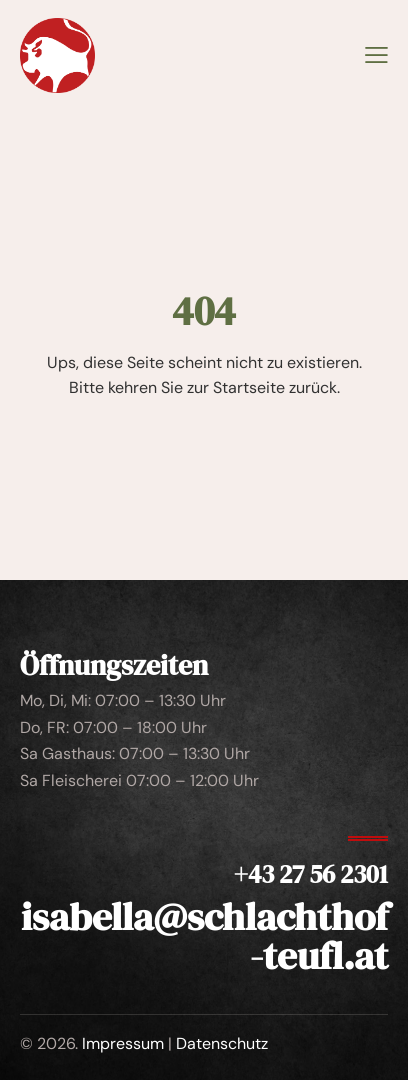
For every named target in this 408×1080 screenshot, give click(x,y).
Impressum (123, 1043)
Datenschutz (222, 1043)
